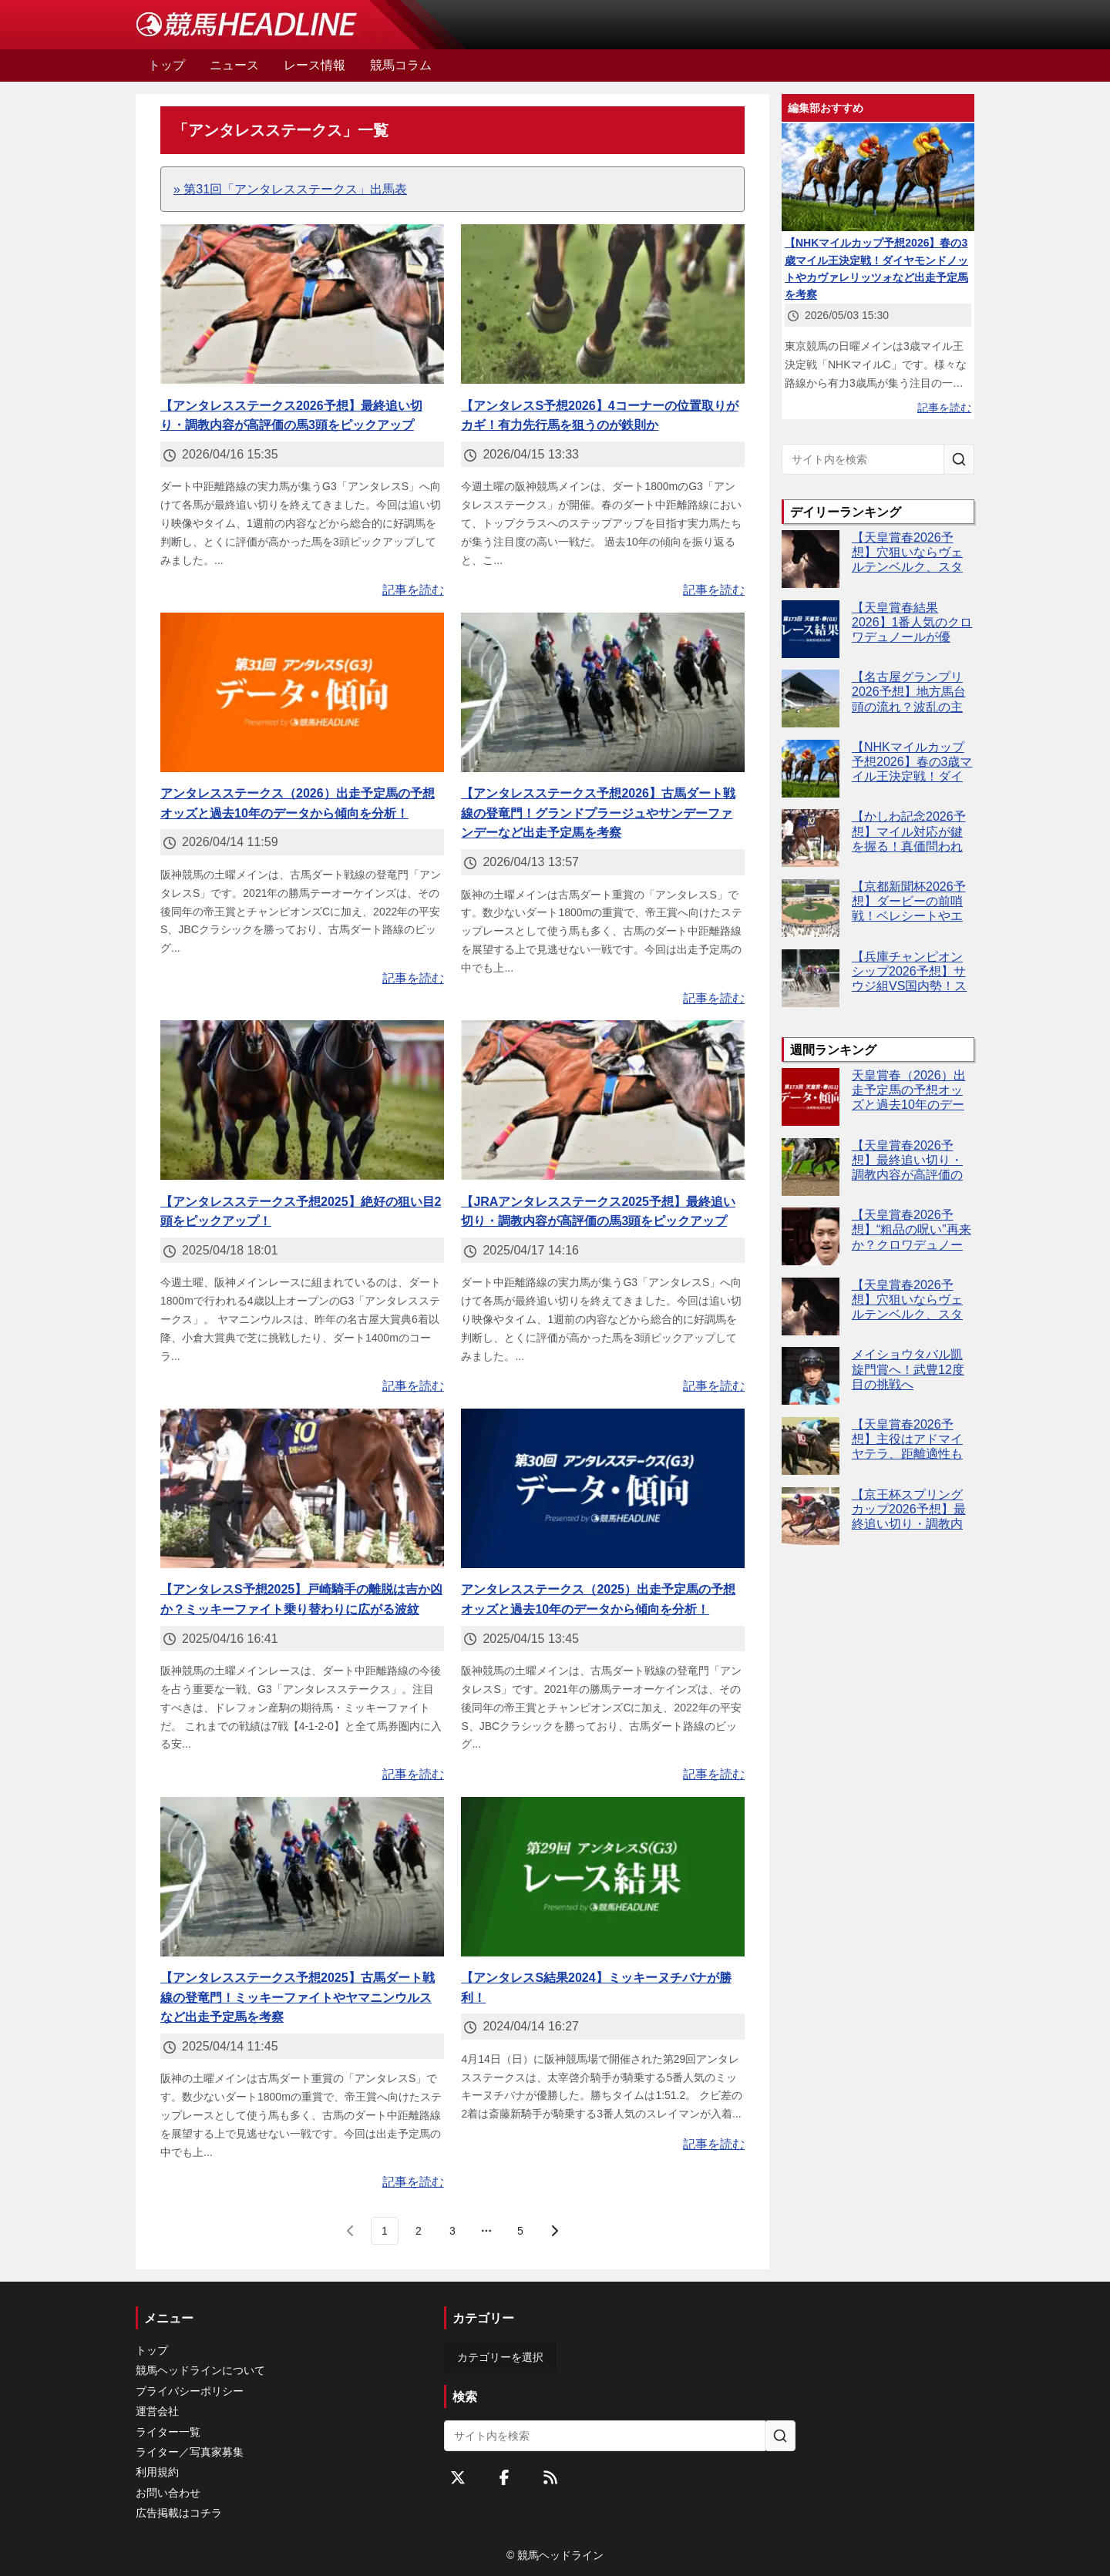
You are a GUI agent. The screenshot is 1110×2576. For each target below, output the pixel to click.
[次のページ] (554, 2231)
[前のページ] (351, 2231)
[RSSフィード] (550, 2477)
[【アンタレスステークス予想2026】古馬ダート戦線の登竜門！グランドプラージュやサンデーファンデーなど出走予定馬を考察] (603, 692)
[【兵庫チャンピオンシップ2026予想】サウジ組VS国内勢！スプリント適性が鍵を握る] (810, 978)
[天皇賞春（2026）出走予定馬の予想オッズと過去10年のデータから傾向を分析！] (810, 1097)
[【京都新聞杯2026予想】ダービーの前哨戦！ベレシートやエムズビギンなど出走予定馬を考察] (810, 908)
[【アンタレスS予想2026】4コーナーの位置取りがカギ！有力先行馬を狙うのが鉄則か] (603, 304)
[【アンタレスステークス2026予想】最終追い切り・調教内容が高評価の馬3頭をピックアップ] (302, 304)
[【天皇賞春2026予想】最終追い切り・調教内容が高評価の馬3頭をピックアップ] (810, 1167)
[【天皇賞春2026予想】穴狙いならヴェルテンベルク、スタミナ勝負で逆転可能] (810, 559)
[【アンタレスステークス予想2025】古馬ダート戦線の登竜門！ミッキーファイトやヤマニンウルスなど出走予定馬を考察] (302, 1876)
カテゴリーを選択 (500, 2357)
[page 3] (452, 2231)
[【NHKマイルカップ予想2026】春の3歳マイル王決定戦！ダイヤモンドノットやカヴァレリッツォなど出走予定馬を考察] (810, 769)
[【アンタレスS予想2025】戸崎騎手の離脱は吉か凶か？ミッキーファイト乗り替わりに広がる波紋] (302, 1488)
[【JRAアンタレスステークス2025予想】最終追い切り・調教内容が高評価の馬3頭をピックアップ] (603, 1100)
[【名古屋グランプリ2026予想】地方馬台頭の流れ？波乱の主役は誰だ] (810, 698)
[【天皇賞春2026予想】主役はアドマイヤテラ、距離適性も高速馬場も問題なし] (810, 1446)
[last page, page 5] (520, 2231)
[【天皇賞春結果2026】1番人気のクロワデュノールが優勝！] (810, 629)
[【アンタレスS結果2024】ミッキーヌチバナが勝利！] (603, 1876)
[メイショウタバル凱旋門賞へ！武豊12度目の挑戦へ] (810, 1376)
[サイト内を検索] (959, 459)
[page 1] (385, 2231)
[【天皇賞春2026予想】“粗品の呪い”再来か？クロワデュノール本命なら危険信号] (810, 1236)
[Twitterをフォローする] (458, 2477)
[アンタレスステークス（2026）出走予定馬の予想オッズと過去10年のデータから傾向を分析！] (302, 692)
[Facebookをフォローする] (504, 2477)
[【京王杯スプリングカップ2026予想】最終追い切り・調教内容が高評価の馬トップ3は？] (810, 1516)
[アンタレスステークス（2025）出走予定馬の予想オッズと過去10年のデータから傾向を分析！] (603, 1488)
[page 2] (418, 2231)
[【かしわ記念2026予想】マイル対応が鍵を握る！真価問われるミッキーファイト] (810, 838)
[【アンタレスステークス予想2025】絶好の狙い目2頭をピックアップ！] (302, 1100)
